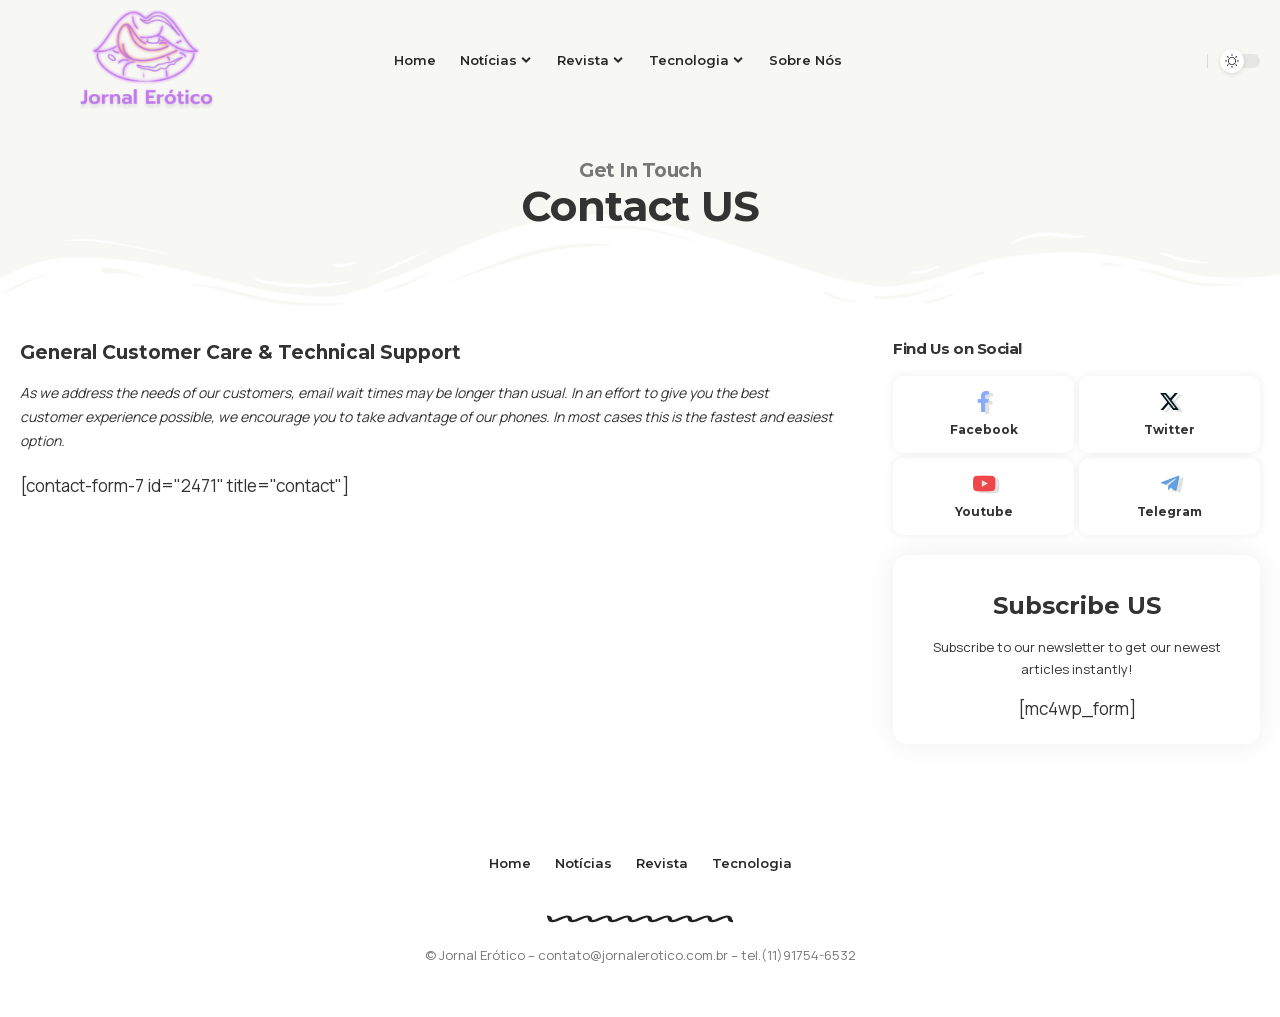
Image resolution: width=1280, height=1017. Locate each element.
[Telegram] (1169, 496)
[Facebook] (983, 414)
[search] (1185, 61)
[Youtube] (983, 496)
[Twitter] (1169, 414)
